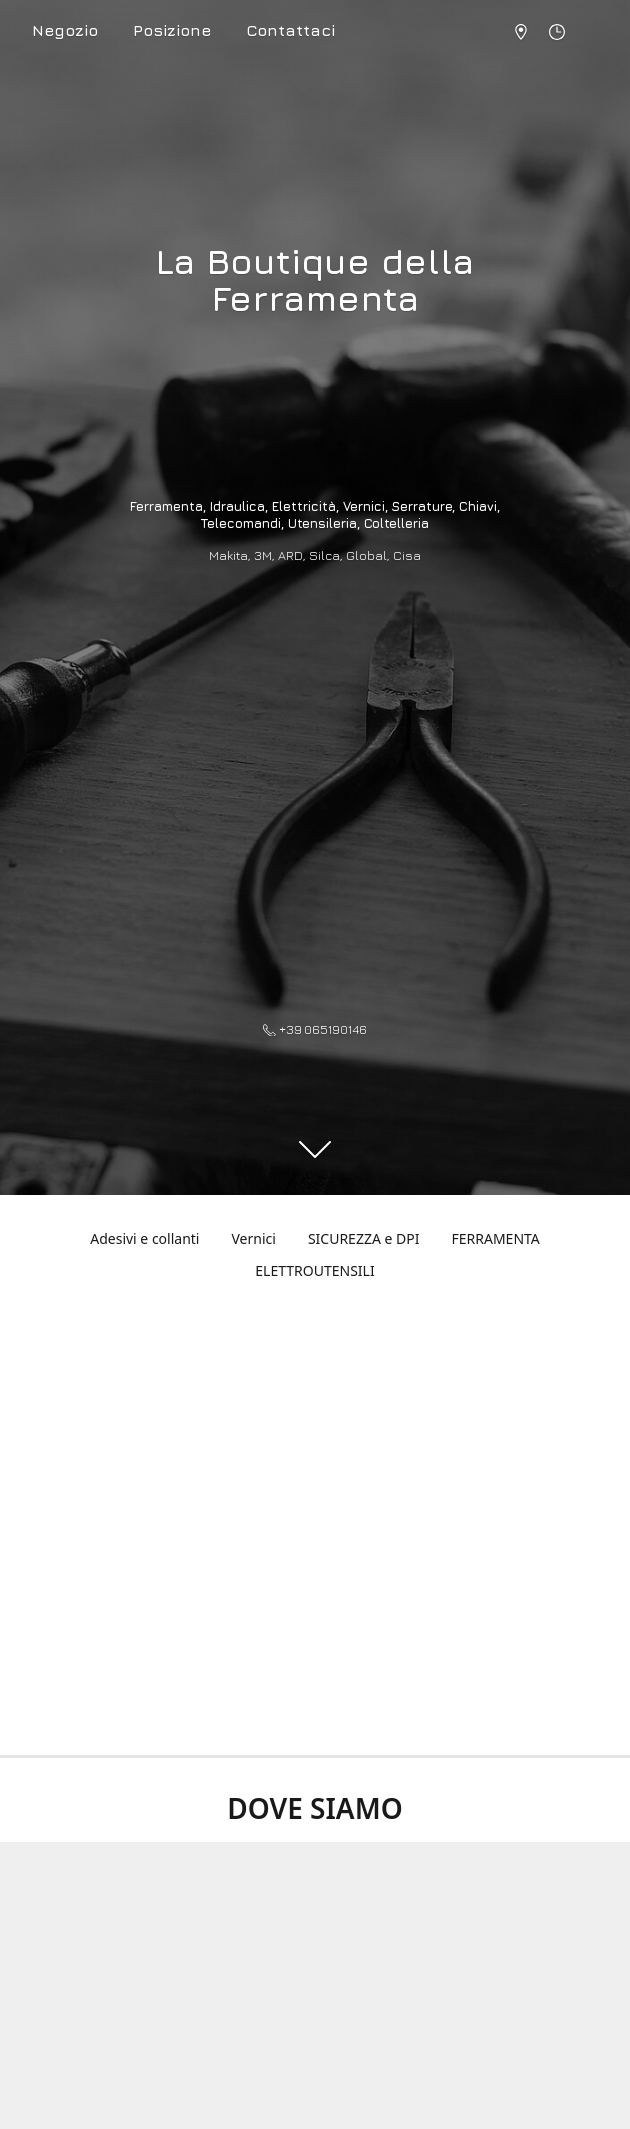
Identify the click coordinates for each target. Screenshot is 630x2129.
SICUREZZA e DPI (364, 1238)
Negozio (65, 30)
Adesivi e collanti (144, 1238)
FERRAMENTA (495, 1238)
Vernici (253, 1238)
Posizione (172, 30)
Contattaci (290, 30)
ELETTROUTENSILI (314, 1270)
